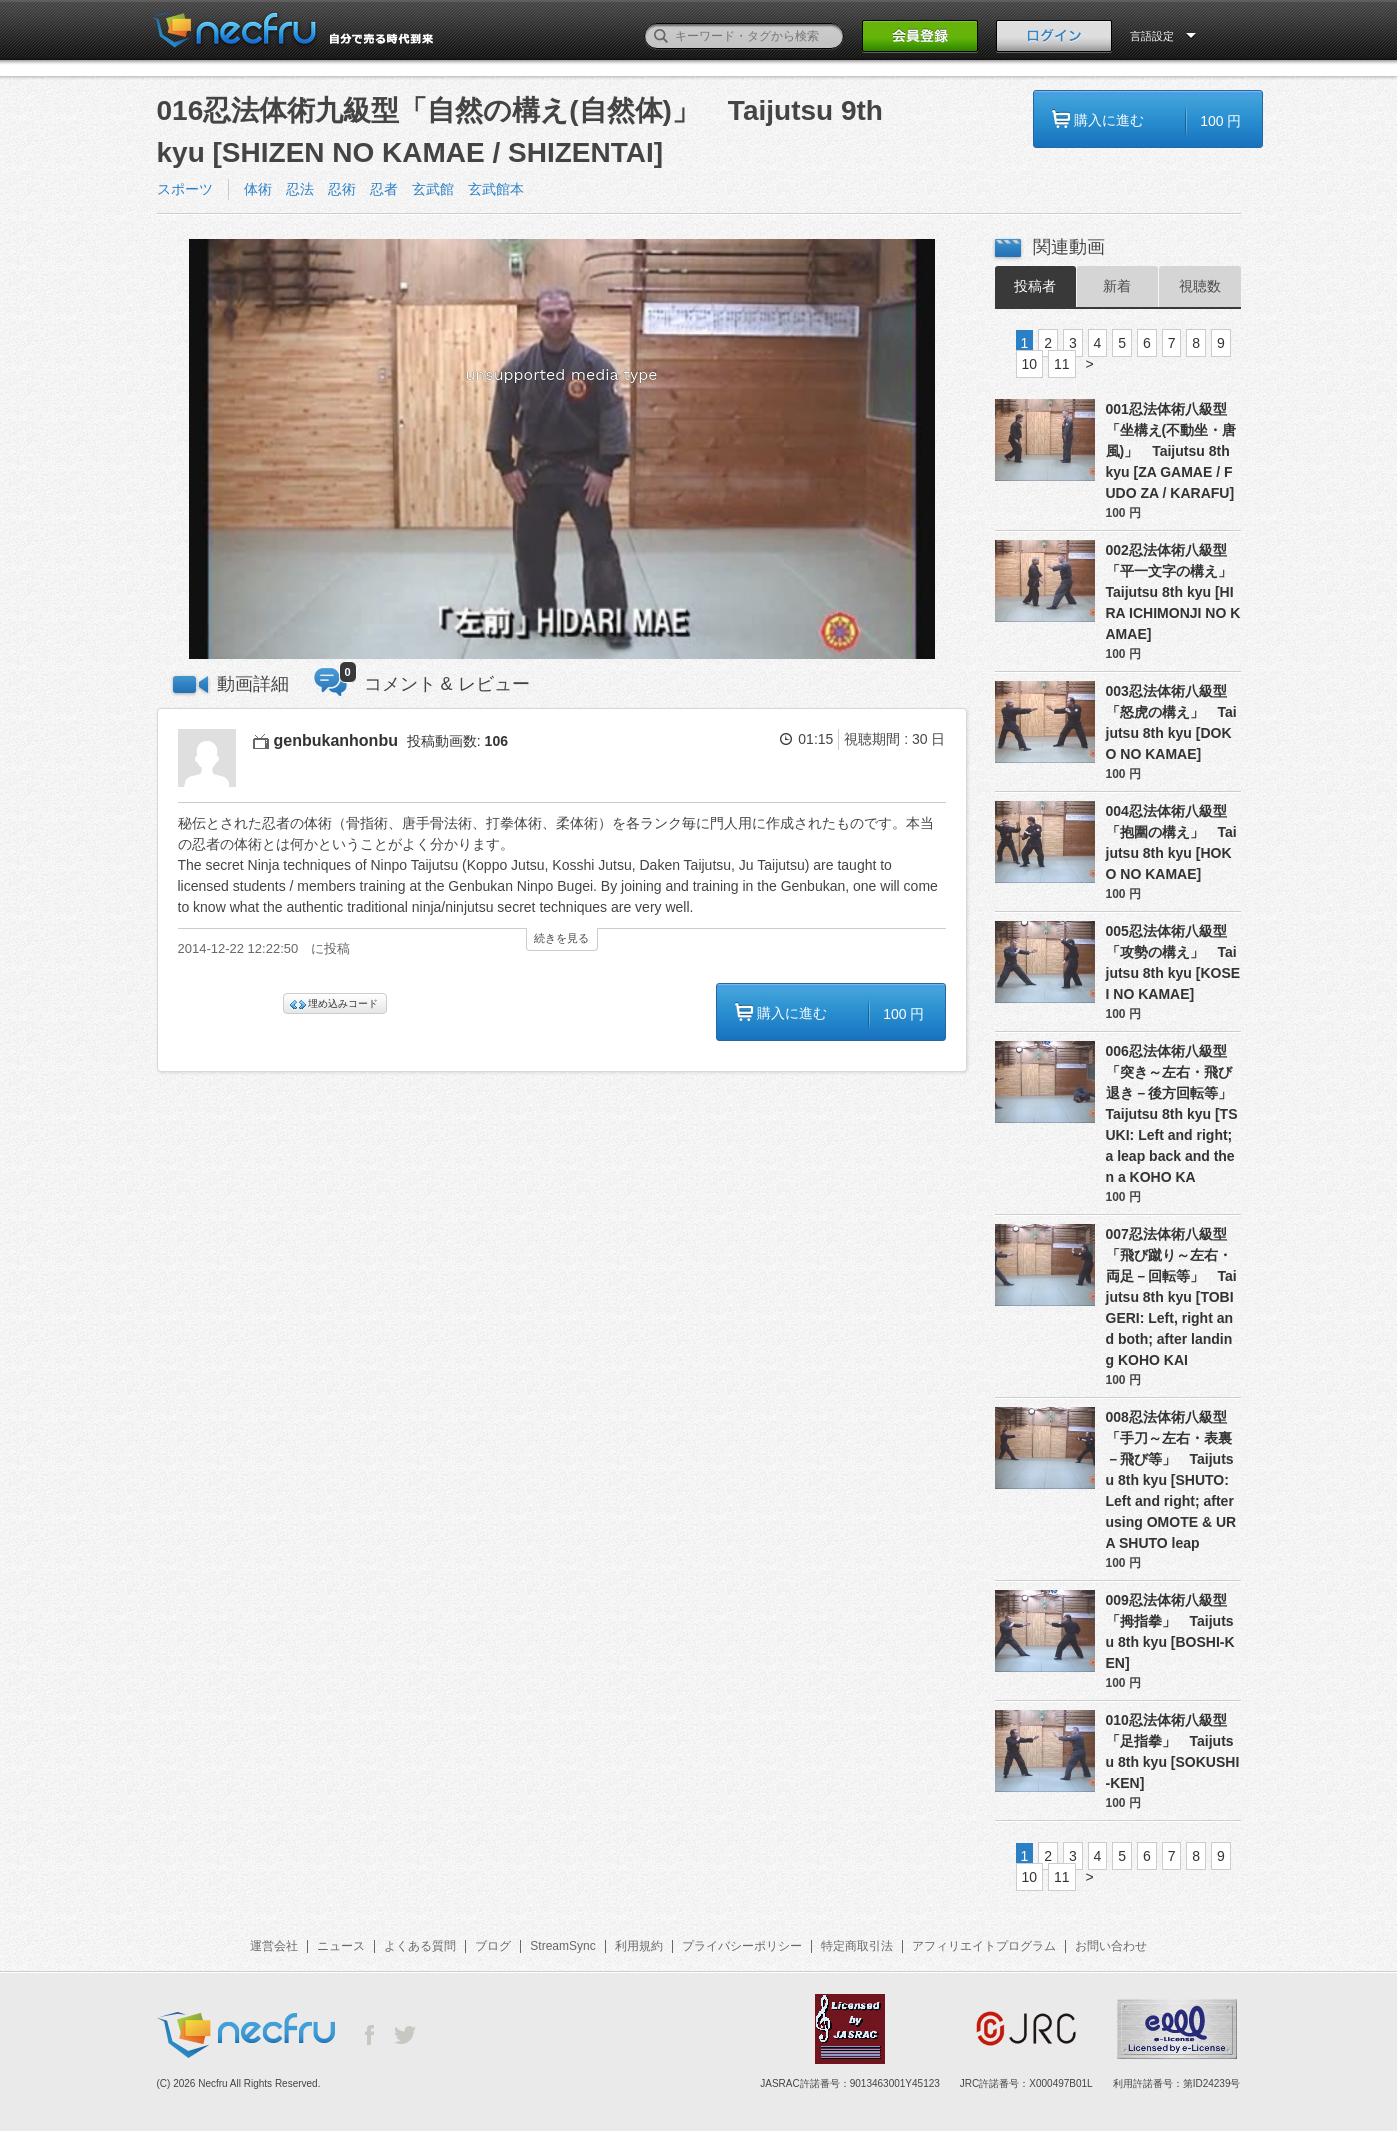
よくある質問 (420, 1946)
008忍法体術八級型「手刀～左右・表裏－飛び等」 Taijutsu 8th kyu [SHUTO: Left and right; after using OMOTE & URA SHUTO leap (1171, 1480)
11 (1062, 364)
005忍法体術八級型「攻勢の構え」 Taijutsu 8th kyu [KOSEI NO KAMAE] (1173, 962)
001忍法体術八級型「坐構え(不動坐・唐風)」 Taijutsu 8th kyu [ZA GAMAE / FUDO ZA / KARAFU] (1171, 451)
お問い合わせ (1111, 1946)
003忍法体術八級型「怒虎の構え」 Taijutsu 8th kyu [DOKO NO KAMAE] (1171, 722)
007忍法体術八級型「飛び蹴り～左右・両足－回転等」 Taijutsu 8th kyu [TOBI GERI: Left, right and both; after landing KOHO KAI (1171, 1297)
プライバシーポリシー (742, 1946)
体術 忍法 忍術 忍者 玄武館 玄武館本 (384, 189)
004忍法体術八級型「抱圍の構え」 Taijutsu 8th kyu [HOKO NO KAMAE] (1171, 842)
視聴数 (1200, 286)
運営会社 (274, 1946)
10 (1030, 364)
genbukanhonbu (336, 740)
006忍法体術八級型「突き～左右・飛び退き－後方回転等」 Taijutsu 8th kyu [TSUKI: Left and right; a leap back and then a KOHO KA (1173, 1114)
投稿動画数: (457, 741)
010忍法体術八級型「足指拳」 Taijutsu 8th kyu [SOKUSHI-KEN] (1173, 1751)
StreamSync (562, 1946)
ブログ (493, 1946)
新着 (1117, 286)
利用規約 (639, 1946)
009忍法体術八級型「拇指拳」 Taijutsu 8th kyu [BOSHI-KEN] (1170, 1631)
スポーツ (185, 189)
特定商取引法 (857, 1946)
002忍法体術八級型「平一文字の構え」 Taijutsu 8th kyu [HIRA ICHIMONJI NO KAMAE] (1173, 592)
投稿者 (1035, 286)
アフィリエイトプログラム (984, 1946)
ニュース (341, 1946)
